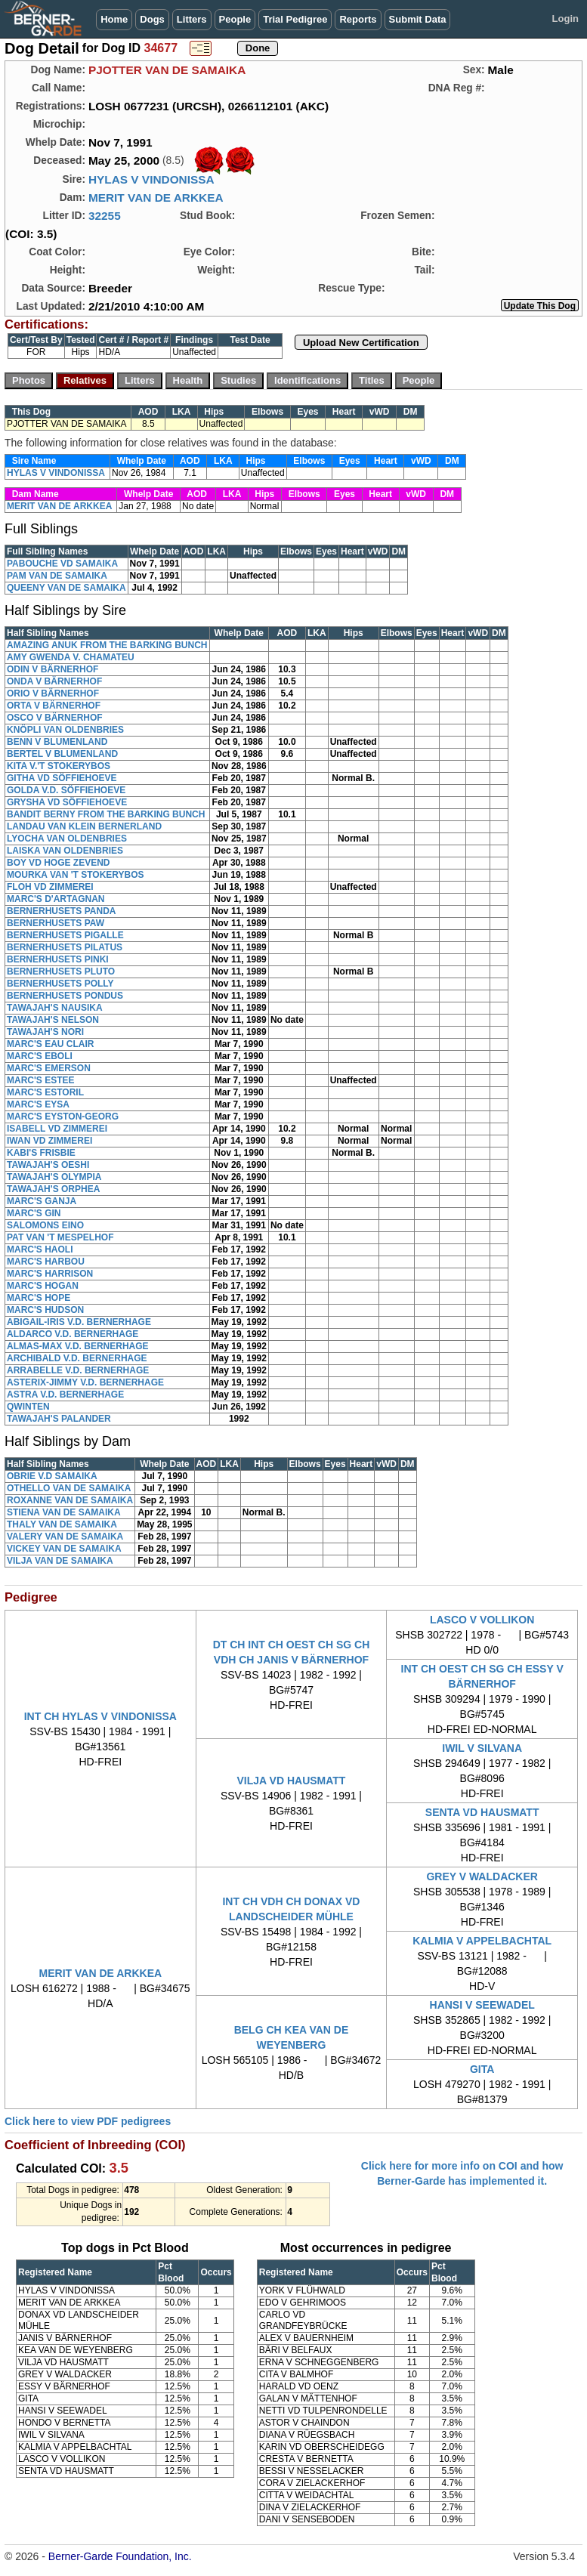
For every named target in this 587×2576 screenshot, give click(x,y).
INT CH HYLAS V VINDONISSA (100, 1716)
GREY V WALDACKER (482, 1876)
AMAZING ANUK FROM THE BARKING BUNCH (107, 645)
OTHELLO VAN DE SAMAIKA (69, 1488)
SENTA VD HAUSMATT (482, 1812)
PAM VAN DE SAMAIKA (57, 575)
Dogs (152, 19)
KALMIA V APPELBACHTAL (481, 1941)
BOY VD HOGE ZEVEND (58, 862)
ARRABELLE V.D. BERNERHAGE (78, 1370)
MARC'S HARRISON (50, 1273)
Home (114, 19)
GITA (482, 2069)
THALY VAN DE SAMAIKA (62, 1524)
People (235, 19)
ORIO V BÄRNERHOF (53, 693)
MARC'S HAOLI (40, 1249)
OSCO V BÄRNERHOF (55, 717)
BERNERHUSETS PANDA (61, 911)
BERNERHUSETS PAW (55, 923)
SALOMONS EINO (45, 1225)
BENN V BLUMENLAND (57, 742)
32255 (104, 215)
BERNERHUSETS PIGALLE (65, 935)
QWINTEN (28, 1406)
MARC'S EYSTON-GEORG (63, 1116)
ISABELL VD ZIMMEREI (57, 1128)
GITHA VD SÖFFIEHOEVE (62, 778)
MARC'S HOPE (38, 1298)
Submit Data (417, 19)
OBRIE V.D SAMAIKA (52, 1476)
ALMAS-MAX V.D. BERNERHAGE (78, 1346)
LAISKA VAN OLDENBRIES (65, 850)
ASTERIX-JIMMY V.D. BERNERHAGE (85, 1382)
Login (565, 18)
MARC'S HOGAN (43, 1285)
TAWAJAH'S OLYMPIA (54, 1177)
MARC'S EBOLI (40, 1056)
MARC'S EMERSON (49, 1068)
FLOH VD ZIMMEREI (50, 887)
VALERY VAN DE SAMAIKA (65, 1536)
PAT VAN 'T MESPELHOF (60, 1237)
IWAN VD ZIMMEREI (49, 1140)
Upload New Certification (361, 342)
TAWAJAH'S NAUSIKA (55, 1007)
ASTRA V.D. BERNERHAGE (65, 1394)
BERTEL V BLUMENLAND (62, 754)
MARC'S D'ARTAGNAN (55, 899)
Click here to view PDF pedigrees (88, 2121)
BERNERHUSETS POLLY (60, 983)
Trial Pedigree (295, 19)
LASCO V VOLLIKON (482, 1620)
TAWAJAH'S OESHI (48, 1165)
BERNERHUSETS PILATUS (64, 947)
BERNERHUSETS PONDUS (65, 995)
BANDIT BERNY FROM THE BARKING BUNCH (106, 814)
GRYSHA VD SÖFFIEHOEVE (67, 802)
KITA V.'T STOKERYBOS (58, 766)
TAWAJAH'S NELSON (53, 1020)
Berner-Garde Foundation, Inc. (120, 2556)
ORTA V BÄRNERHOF (53, 705)
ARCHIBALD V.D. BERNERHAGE (77, 1358)
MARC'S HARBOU (46, 1261)
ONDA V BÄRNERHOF (54, 681)
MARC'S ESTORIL (45, 1092)
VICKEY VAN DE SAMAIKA (64, 1548)
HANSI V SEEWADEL (482, 2005)
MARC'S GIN (34, 1213)
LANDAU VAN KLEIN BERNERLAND (84, 826)
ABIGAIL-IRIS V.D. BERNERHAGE (79, 1322)
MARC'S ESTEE (41, 1080)
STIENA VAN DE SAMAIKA (64, 1512)
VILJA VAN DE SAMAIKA (60, 1560)
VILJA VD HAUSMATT (291, 1780)
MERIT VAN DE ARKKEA (156, 197)
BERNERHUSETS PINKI (58, 959)
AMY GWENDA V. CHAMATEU (70, 657)
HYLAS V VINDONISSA (151, 179)
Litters (192, 19)
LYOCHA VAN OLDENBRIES (67, 838)
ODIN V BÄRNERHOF (52, 669)
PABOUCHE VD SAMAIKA (62, 563)
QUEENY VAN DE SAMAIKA (66, 587)
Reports (357, 19)
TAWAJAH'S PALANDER (59, 1418)
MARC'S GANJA (41, 1201)
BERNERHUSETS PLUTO (61, 971)
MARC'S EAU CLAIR (50, 1044)
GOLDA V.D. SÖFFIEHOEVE (66, 790)
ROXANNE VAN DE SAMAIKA (70, 1500)
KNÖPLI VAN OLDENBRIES (65, 729)
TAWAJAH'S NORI (45, 1032)
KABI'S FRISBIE (41, 1152)
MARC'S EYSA (38, 1104)
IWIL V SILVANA (482, 1748)
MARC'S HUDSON (45, 1310)
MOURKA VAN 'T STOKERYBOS (75, 874)
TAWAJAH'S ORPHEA (53, 1189)
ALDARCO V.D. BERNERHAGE (72, 1334)
